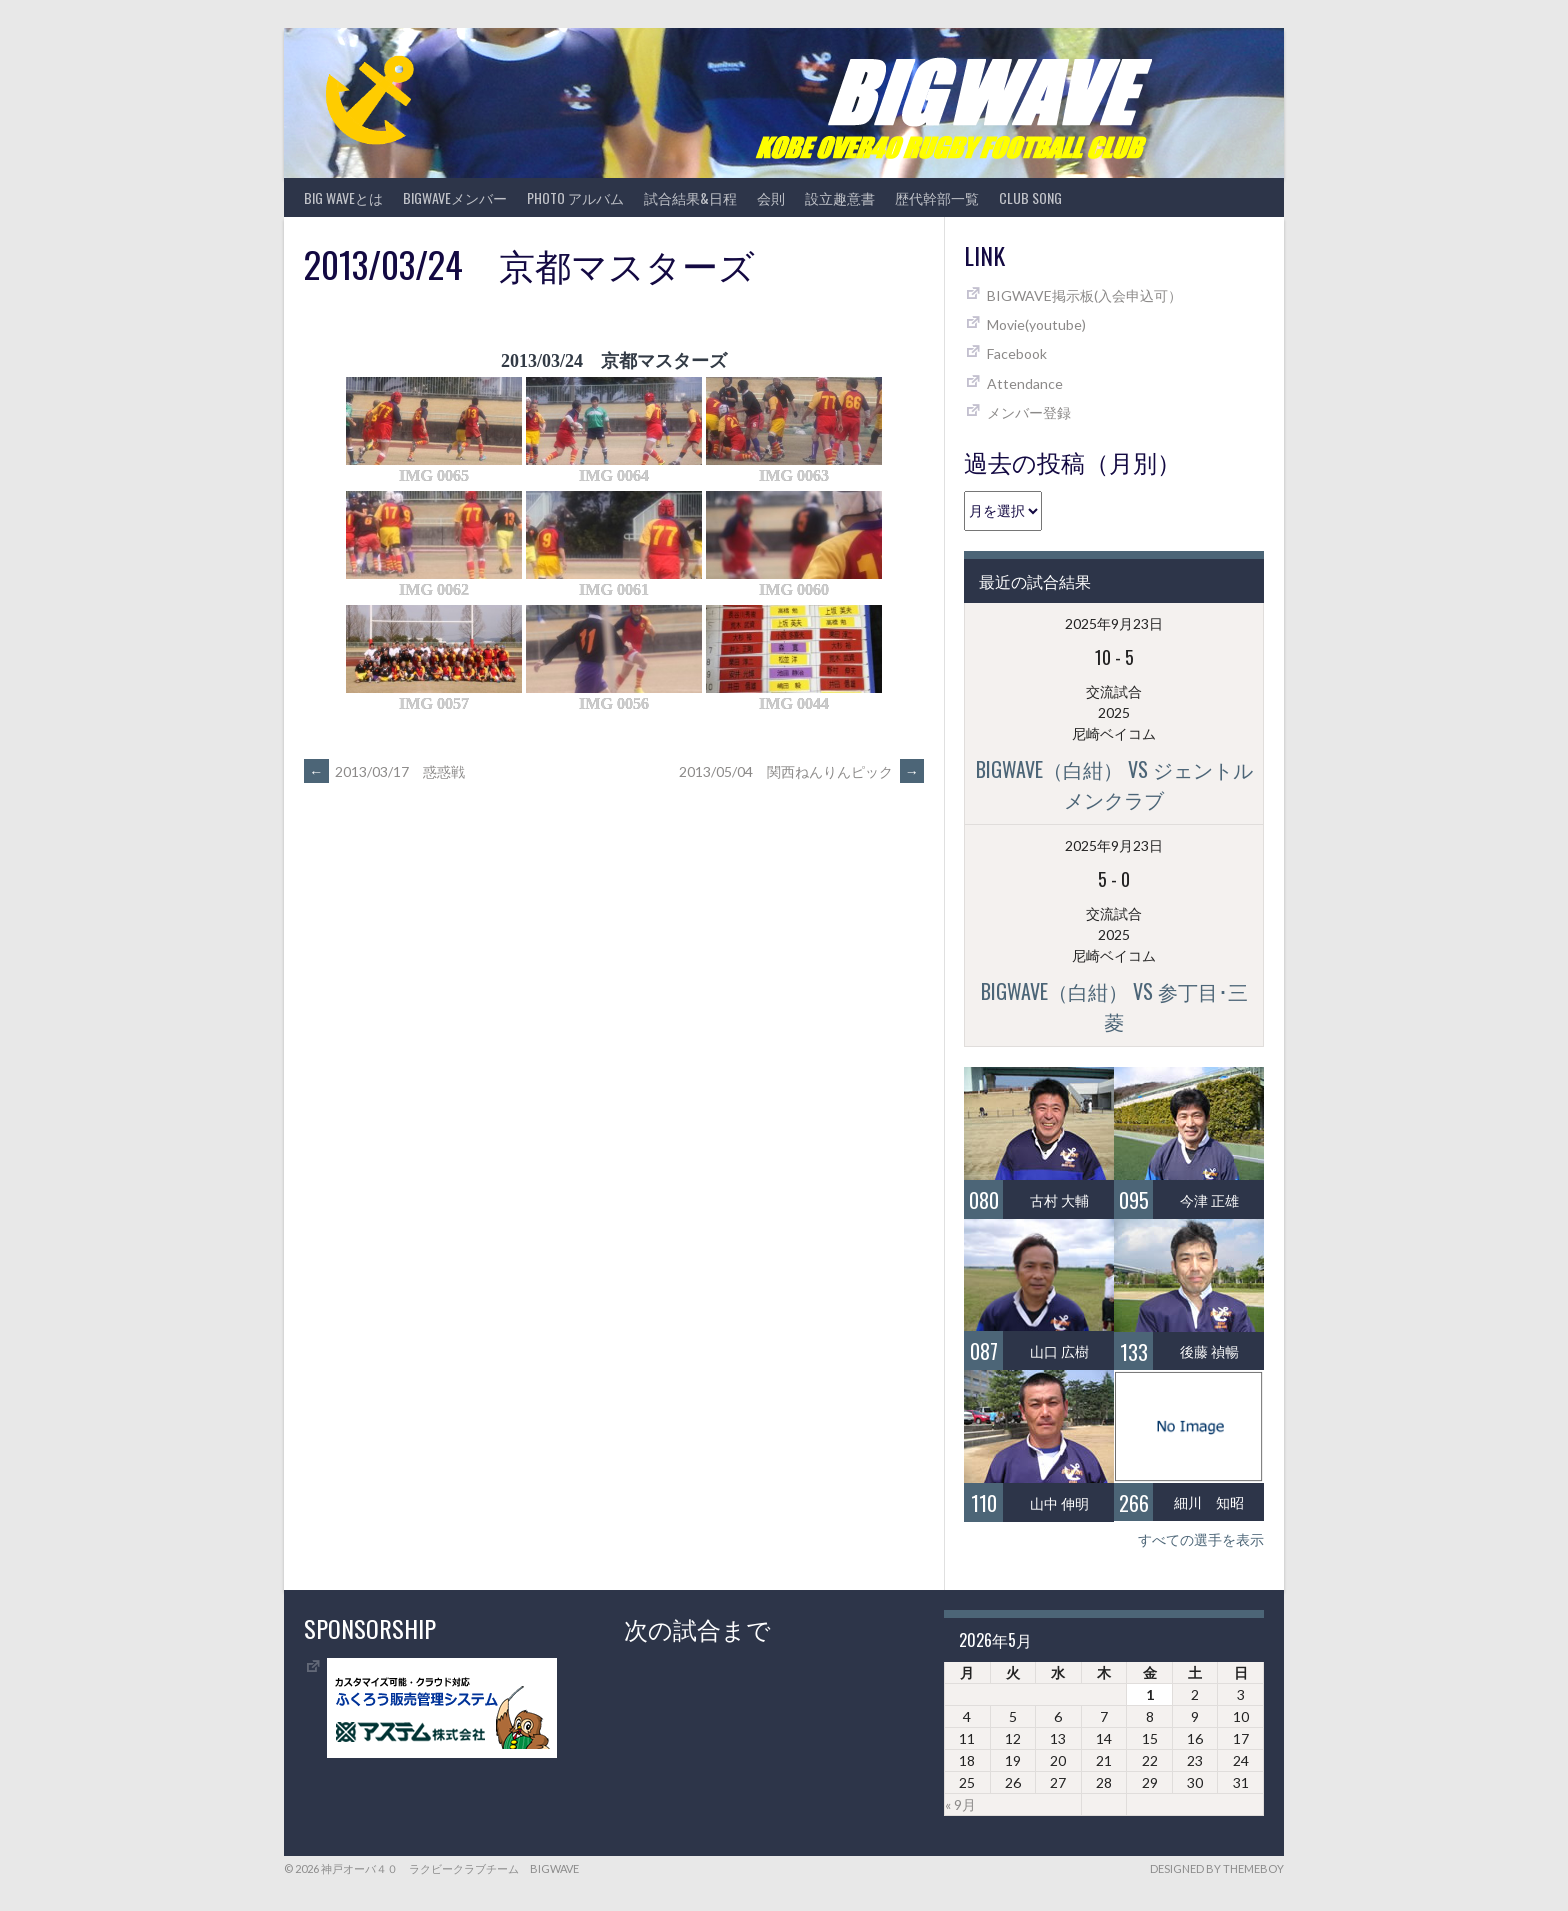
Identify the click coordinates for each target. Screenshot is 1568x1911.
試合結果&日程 (690, 197)
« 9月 (960, 1804)
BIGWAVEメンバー (455, 197)
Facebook (1017, 353)
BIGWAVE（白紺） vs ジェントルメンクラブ (1114, 784)
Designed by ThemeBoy (1217, 1868)
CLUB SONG (1030, 197)
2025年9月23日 (1114, 623)
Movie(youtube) (1036, 324)
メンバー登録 (1029, 412)
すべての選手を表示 (1201, 1539)
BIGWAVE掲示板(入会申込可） (1084, 295)
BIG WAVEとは (343, 197)
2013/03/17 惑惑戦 (384, 771)
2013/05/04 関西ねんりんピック (801, 771)
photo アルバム (575, 197)
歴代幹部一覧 (937, 197)
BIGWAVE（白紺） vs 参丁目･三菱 (1114, 1006)
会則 (771, 197)
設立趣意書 (840, 197)
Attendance (1025, 383)
